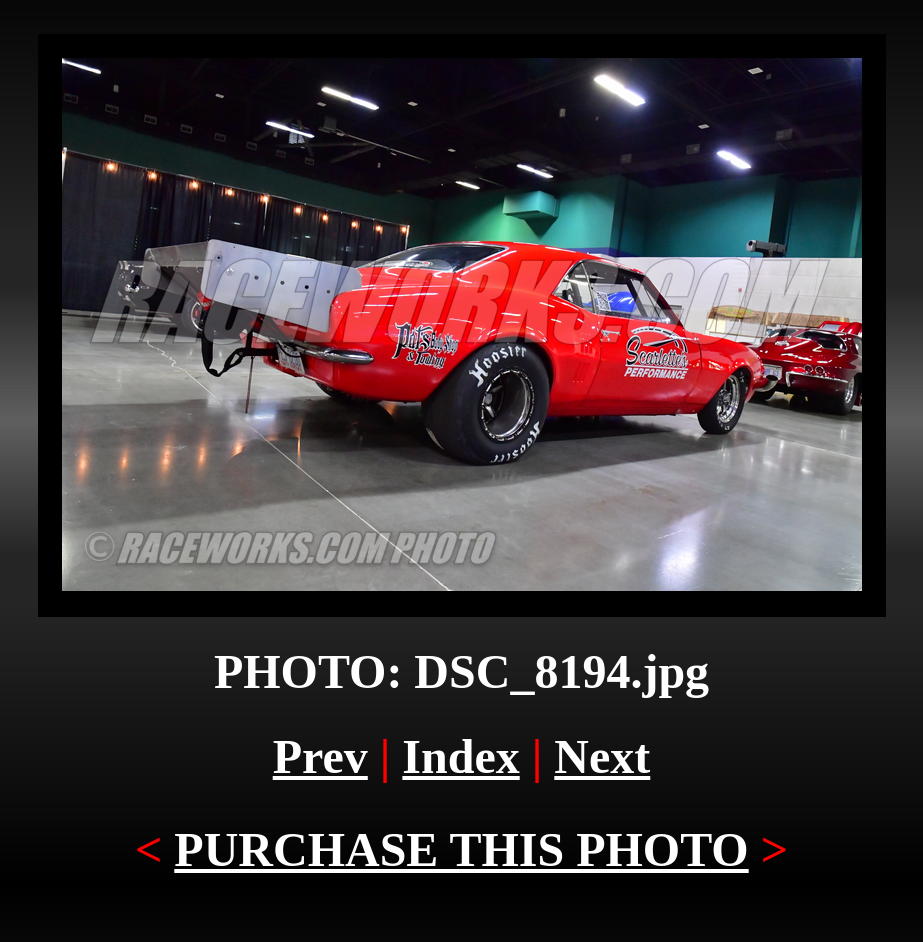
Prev (320, 756)
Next (602, 756)
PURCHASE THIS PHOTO (461, 849)
